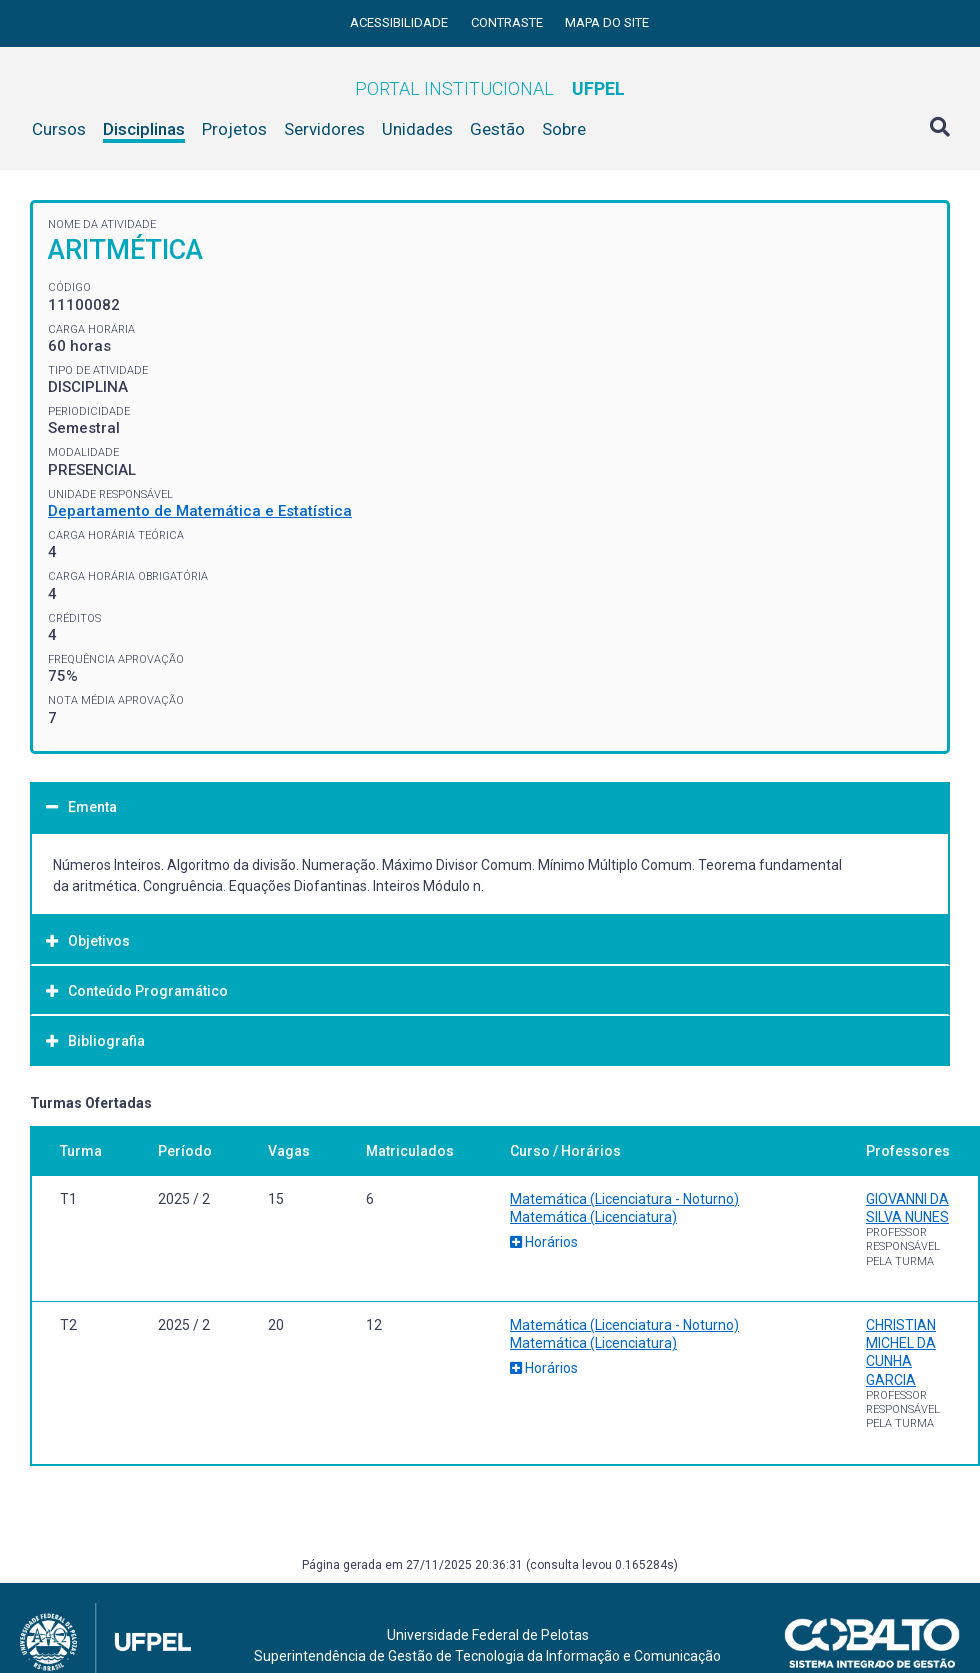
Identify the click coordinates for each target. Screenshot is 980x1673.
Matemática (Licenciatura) (593, 1217)
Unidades (417, 129)
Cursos (59, 129)
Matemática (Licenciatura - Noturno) (624, 1199)
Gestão (497, 129)
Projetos (234, 129)
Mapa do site (607, 22)
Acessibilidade (400, 22)
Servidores (324, 129)
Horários (544, 1242)
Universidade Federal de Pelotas (488, 1635)
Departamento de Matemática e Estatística (200, 511)
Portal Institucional (490, 88)
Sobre (564, 129)
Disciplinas (144, 129)
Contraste (508, 22)
